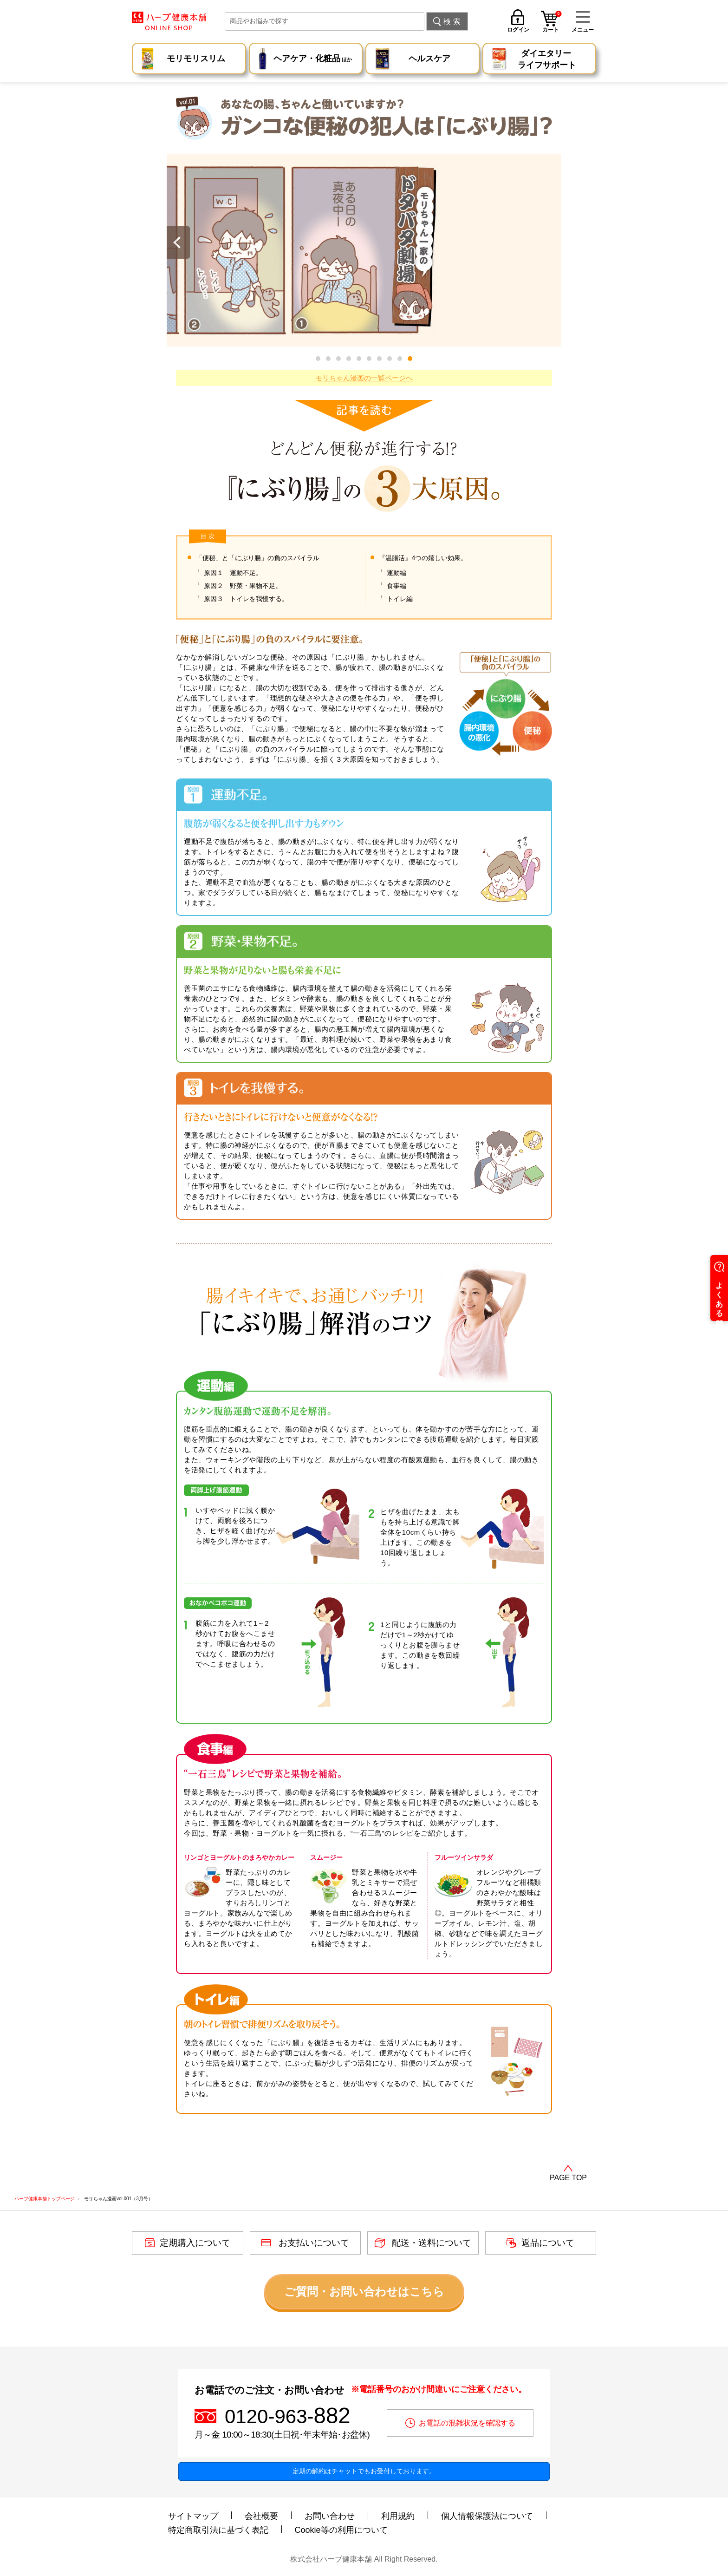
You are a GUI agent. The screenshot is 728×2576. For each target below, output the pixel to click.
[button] (410, 358)
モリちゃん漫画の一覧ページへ (364, 378)
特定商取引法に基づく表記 (218, 2530)
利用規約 (398, 2516)
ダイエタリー (547, 60)
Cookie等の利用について (341, 2530)
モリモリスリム (196, 58)
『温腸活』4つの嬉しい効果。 (423, 558)
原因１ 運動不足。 (233, 572)
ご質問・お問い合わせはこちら (364, 2291)
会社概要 (261, 2516)
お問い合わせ (330, 2516)
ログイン (518, 29)
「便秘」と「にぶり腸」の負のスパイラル (257, 558)
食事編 (396, 585)
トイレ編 (400, 598)
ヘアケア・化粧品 (312, 59)
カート (552, 23)
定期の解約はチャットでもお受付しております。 (364, 2471)
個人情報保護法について (487, 2516)
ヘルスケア (429, 58)
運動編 (396, 572)
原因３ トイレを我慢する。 (246, 598)
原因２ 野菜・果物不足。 (243, 585)
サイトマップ (193, 2516)
